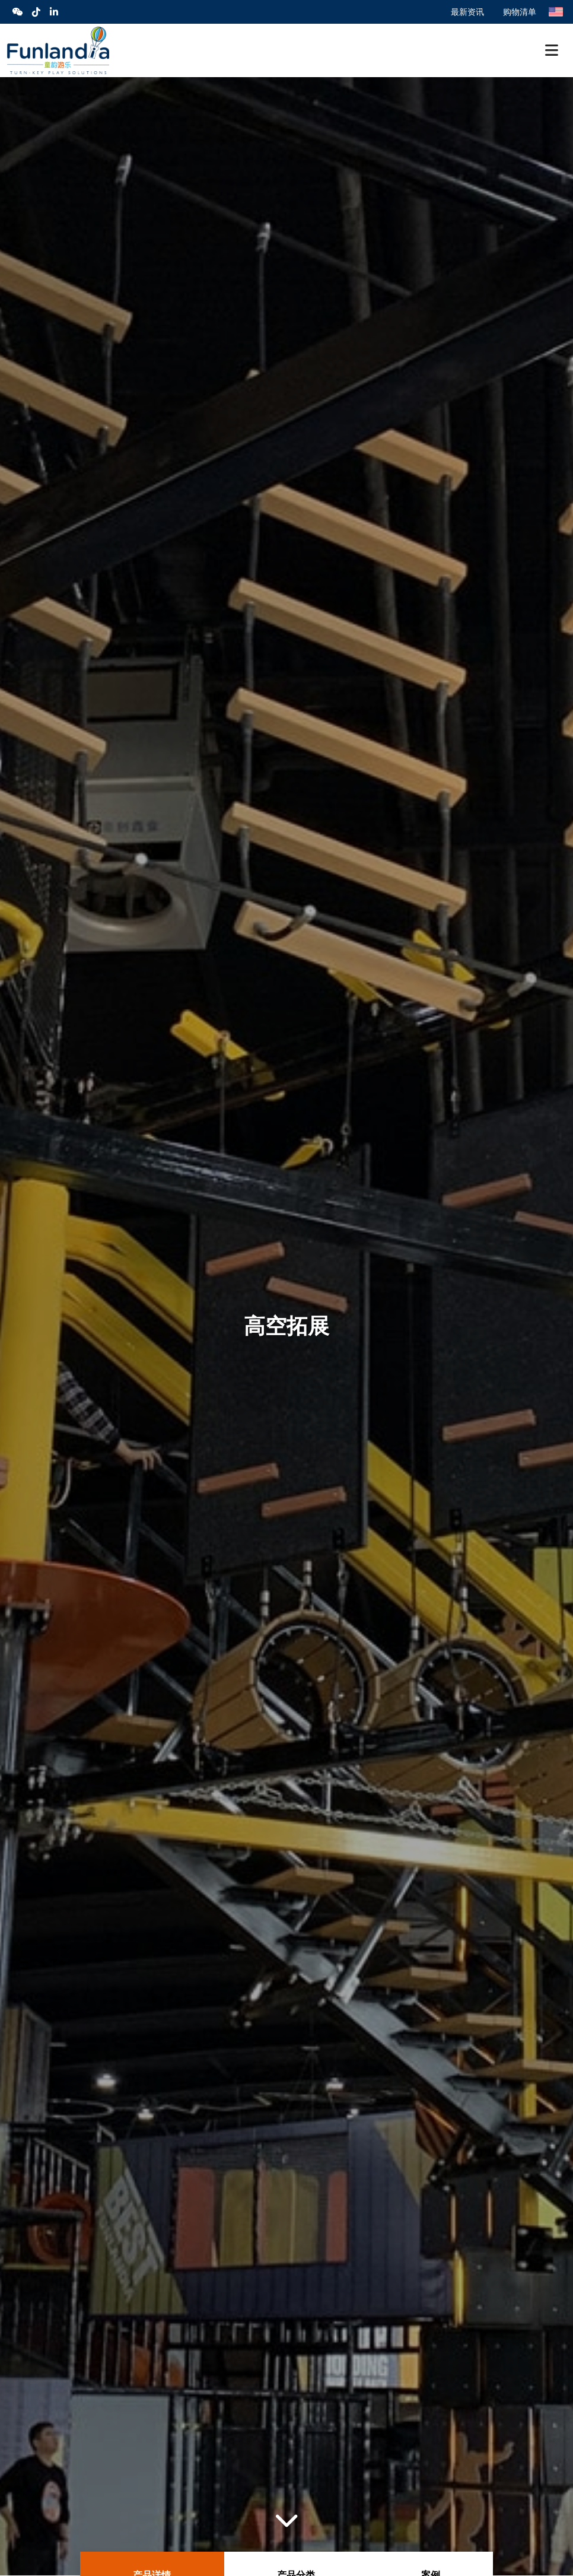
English (556, 12)
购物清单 (519, 11)
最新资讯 (467, 11)
